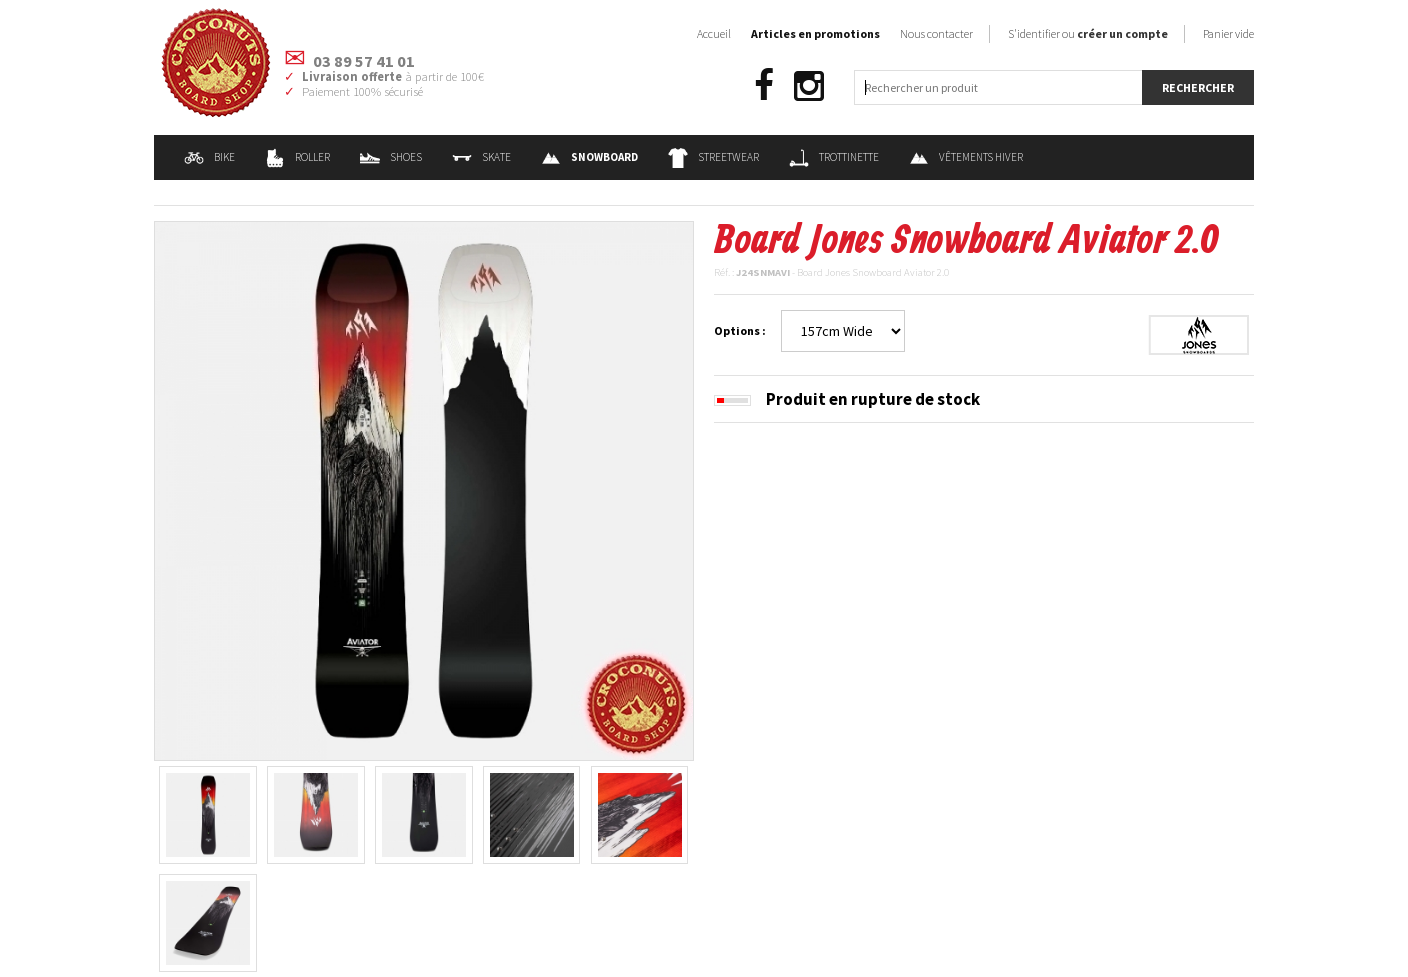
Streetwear (713, 157)
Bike (209, 157)
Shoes (391, 157)
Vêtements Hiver (966, 157)
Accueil (714, 33)
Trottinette (834, 157)
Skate (481, 157)
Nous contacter (936, 33)
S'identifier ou (1088, 33)
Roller (297, 157)
